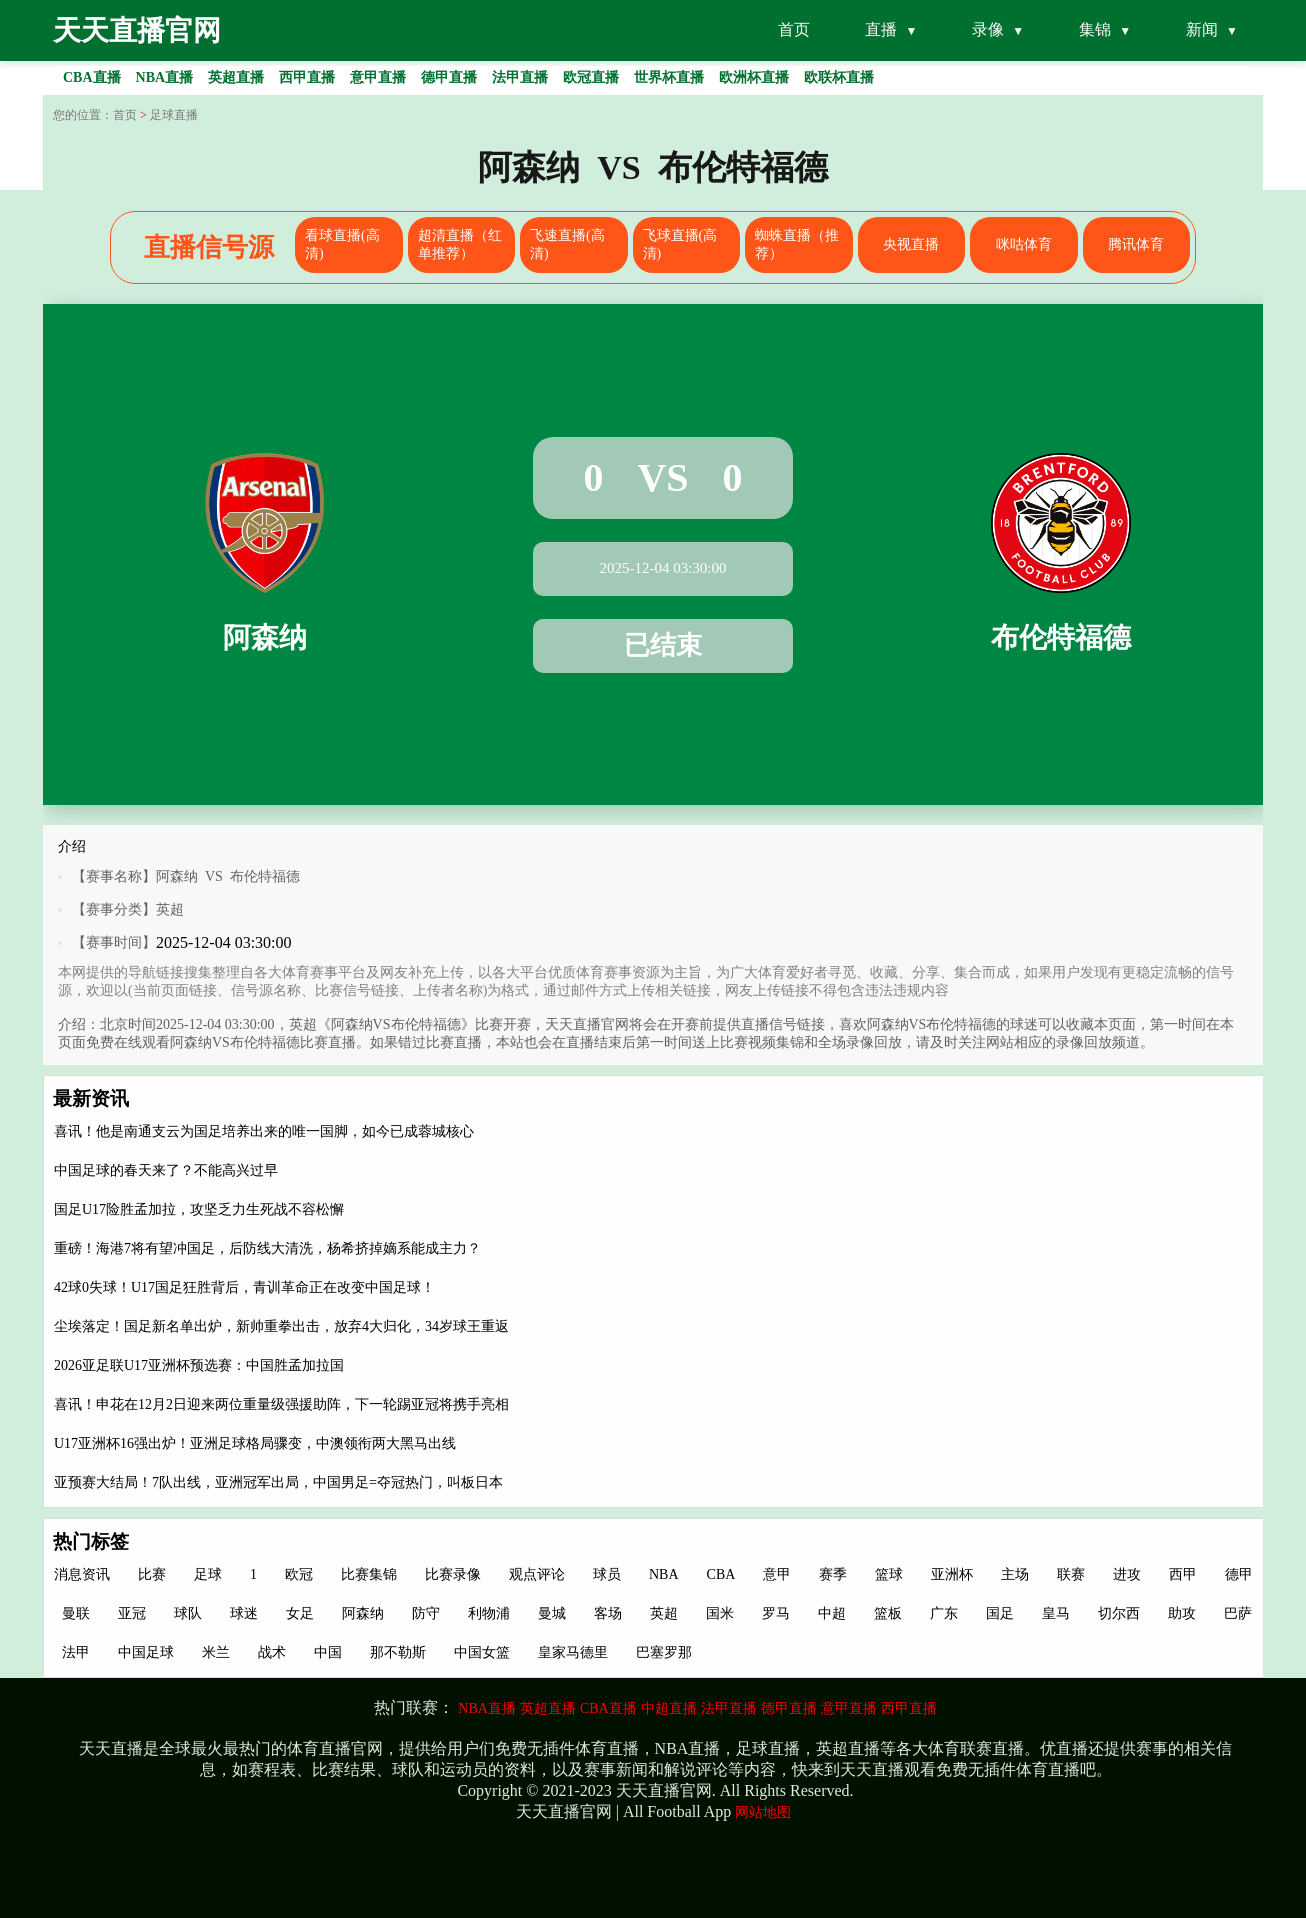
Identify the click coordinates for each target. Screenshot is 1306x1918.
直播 (881, 29)
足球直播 (174, 115)
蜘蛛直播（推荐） (797, 244)
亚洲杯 (952, 1574)
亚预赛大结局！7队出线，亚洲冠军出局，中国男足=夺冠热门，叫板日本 (278, 1482)
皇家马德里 (573, 1652)
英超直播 (548, 1708)
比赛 (152, 1574)
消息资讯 (82, 1574)
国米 (720, 1613)
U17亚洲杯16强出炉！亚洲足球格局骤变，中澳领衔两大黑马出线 (255, 1443)
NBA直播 (487, 1708)
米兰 (216, 1652)
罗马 (776, 1613)
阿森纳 (363, 1613)
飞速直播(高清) (567, 244)
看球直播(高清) (342, 244)
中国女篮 (482, 1652)
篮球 (889, 1574)
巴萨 (1238, 1613)
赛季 (833, 1574)
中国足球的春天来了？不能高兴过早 (166, 1170)
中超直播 (669, 1708)
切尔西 (1119, 1613)
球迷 (244, 1613)
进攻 (1127, 1574)
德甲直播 (789, 1708)
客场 (608, 1613)
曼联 (76, 1613)
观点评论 (537, 1574)
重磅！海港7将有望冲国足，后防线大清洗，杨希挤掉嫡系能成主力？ (267, 1248)
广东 (944, 1613)
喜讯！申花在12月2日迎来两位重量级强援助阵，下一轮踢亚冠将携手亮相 (281, 1404)
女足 (300, 1613)
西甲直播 (909, 1708)
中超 (832, 1613)
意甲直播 (849, 1708)
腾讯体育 (1136, 244)
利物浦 (489, 1613)
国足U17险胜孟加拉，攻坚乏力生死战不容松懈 (199, 1209)
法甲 (76, 1652)
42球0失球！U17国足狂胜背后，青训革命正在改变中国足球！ (244, 1287)
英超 (170, 909)
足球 (208, 1574)
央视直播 (911, 244)
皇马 (1056, 1613)
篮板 (888, 1613)
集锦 (1095, 29)
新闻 (1202, 29)
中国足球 (146, 1652)
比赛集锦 (369, 1574)
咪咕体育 (1024, 244)
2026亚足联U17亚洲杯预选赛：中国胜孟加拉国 (199, 1365)
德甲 (1239, 1574)
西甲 (1183, 1574)
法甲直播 (729, 1708)
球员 (607, 1574)
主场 (1015, 1574)
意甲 (777, 1574)
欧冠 (299, 1574)
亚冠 (132, 1613)
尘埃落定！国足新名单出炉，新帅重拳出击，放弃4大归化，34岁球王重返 (281, 1326)
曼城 (552, 1613)
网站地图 (763, 1812)
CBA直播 (608, 1708)
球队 (188, 1613)
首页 (794, 29)
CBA (721, 1574)
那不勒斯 (398, 1652)
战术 (272, 1652)
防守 (426, 1613)
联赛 (1071, 1574)
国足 (1000, 1613)
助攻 (1182, 1613)
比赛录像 (453, 1574)
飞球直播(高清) (680, 244)
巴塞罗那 (664, 1652)
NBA (664, 1574)
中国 (328, 1652)
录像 (988, 29)
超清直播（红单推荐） (460, 244)
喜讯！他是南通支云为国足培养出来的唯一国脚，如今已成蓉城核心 (264, 1131)
